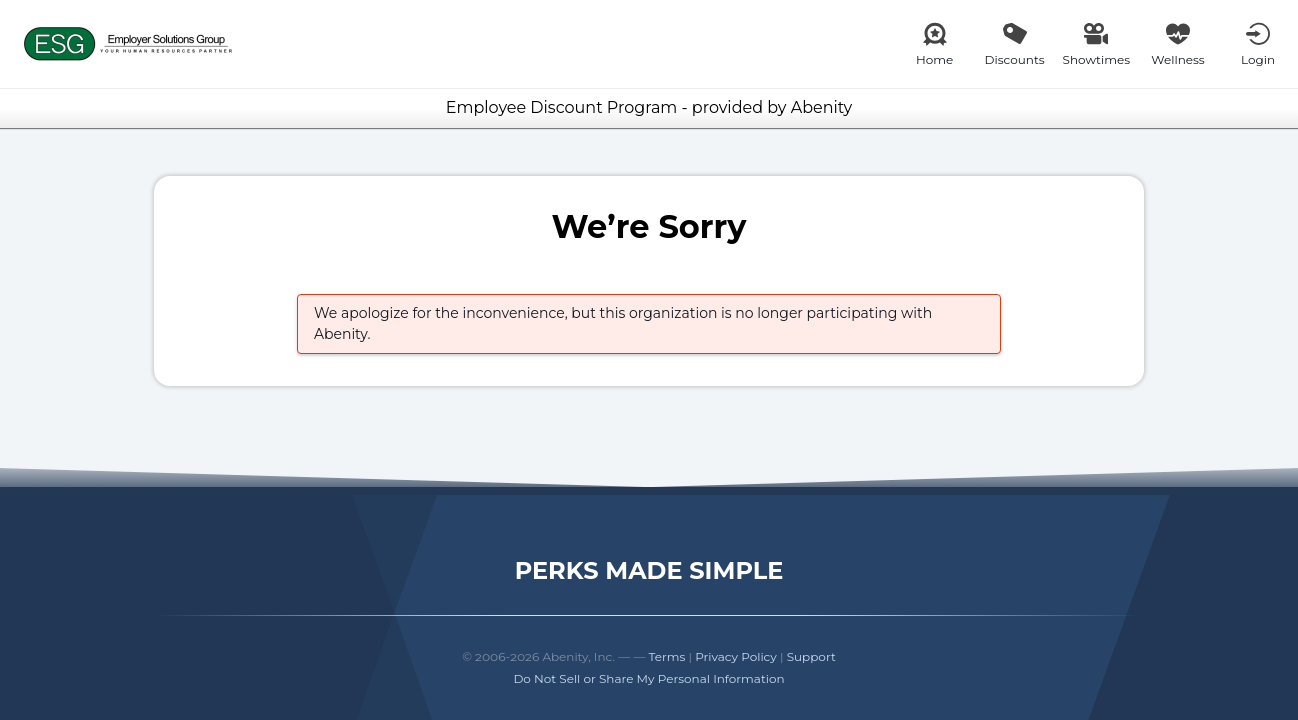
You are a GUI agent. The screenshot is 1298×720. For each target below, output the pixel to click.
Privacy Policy (736, 656)
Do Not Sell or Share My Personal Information (648, 678)
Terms (667, 656)
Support (811, 656)
